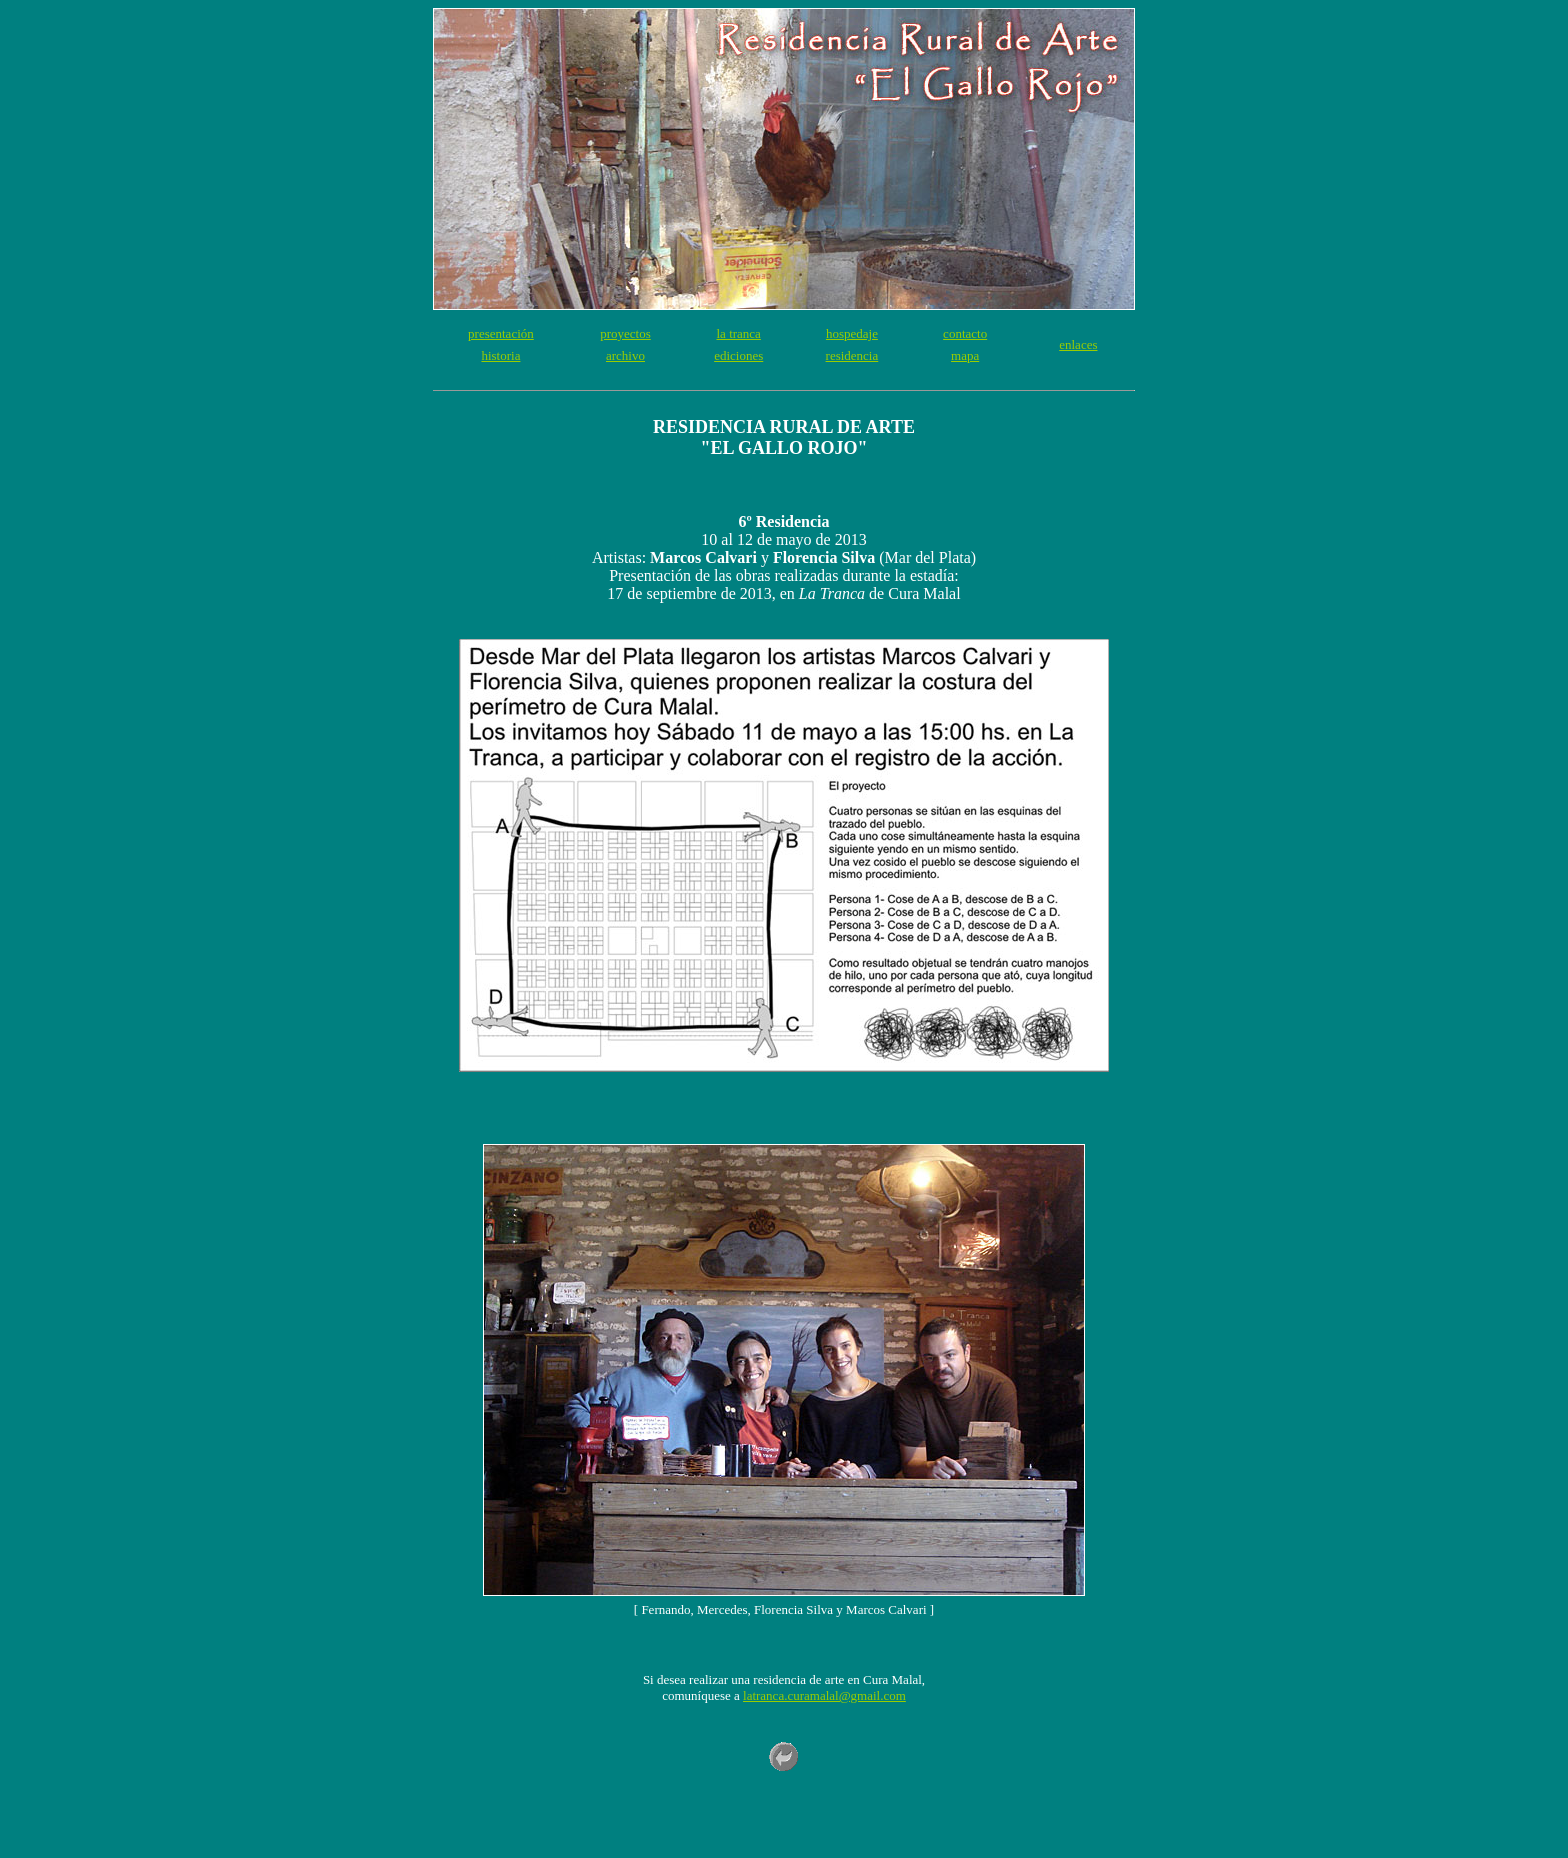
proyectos (625, 333)
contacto (965, 333)
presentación (501, 333)
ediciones (738, 355)
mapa (965, 355)
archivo (625, 355)
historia (500, 355)
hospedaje (852, 333)
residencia (852, 355)
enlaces (1078, 344)
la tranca (739, 333)
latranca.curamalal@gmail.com (824, 1695)
